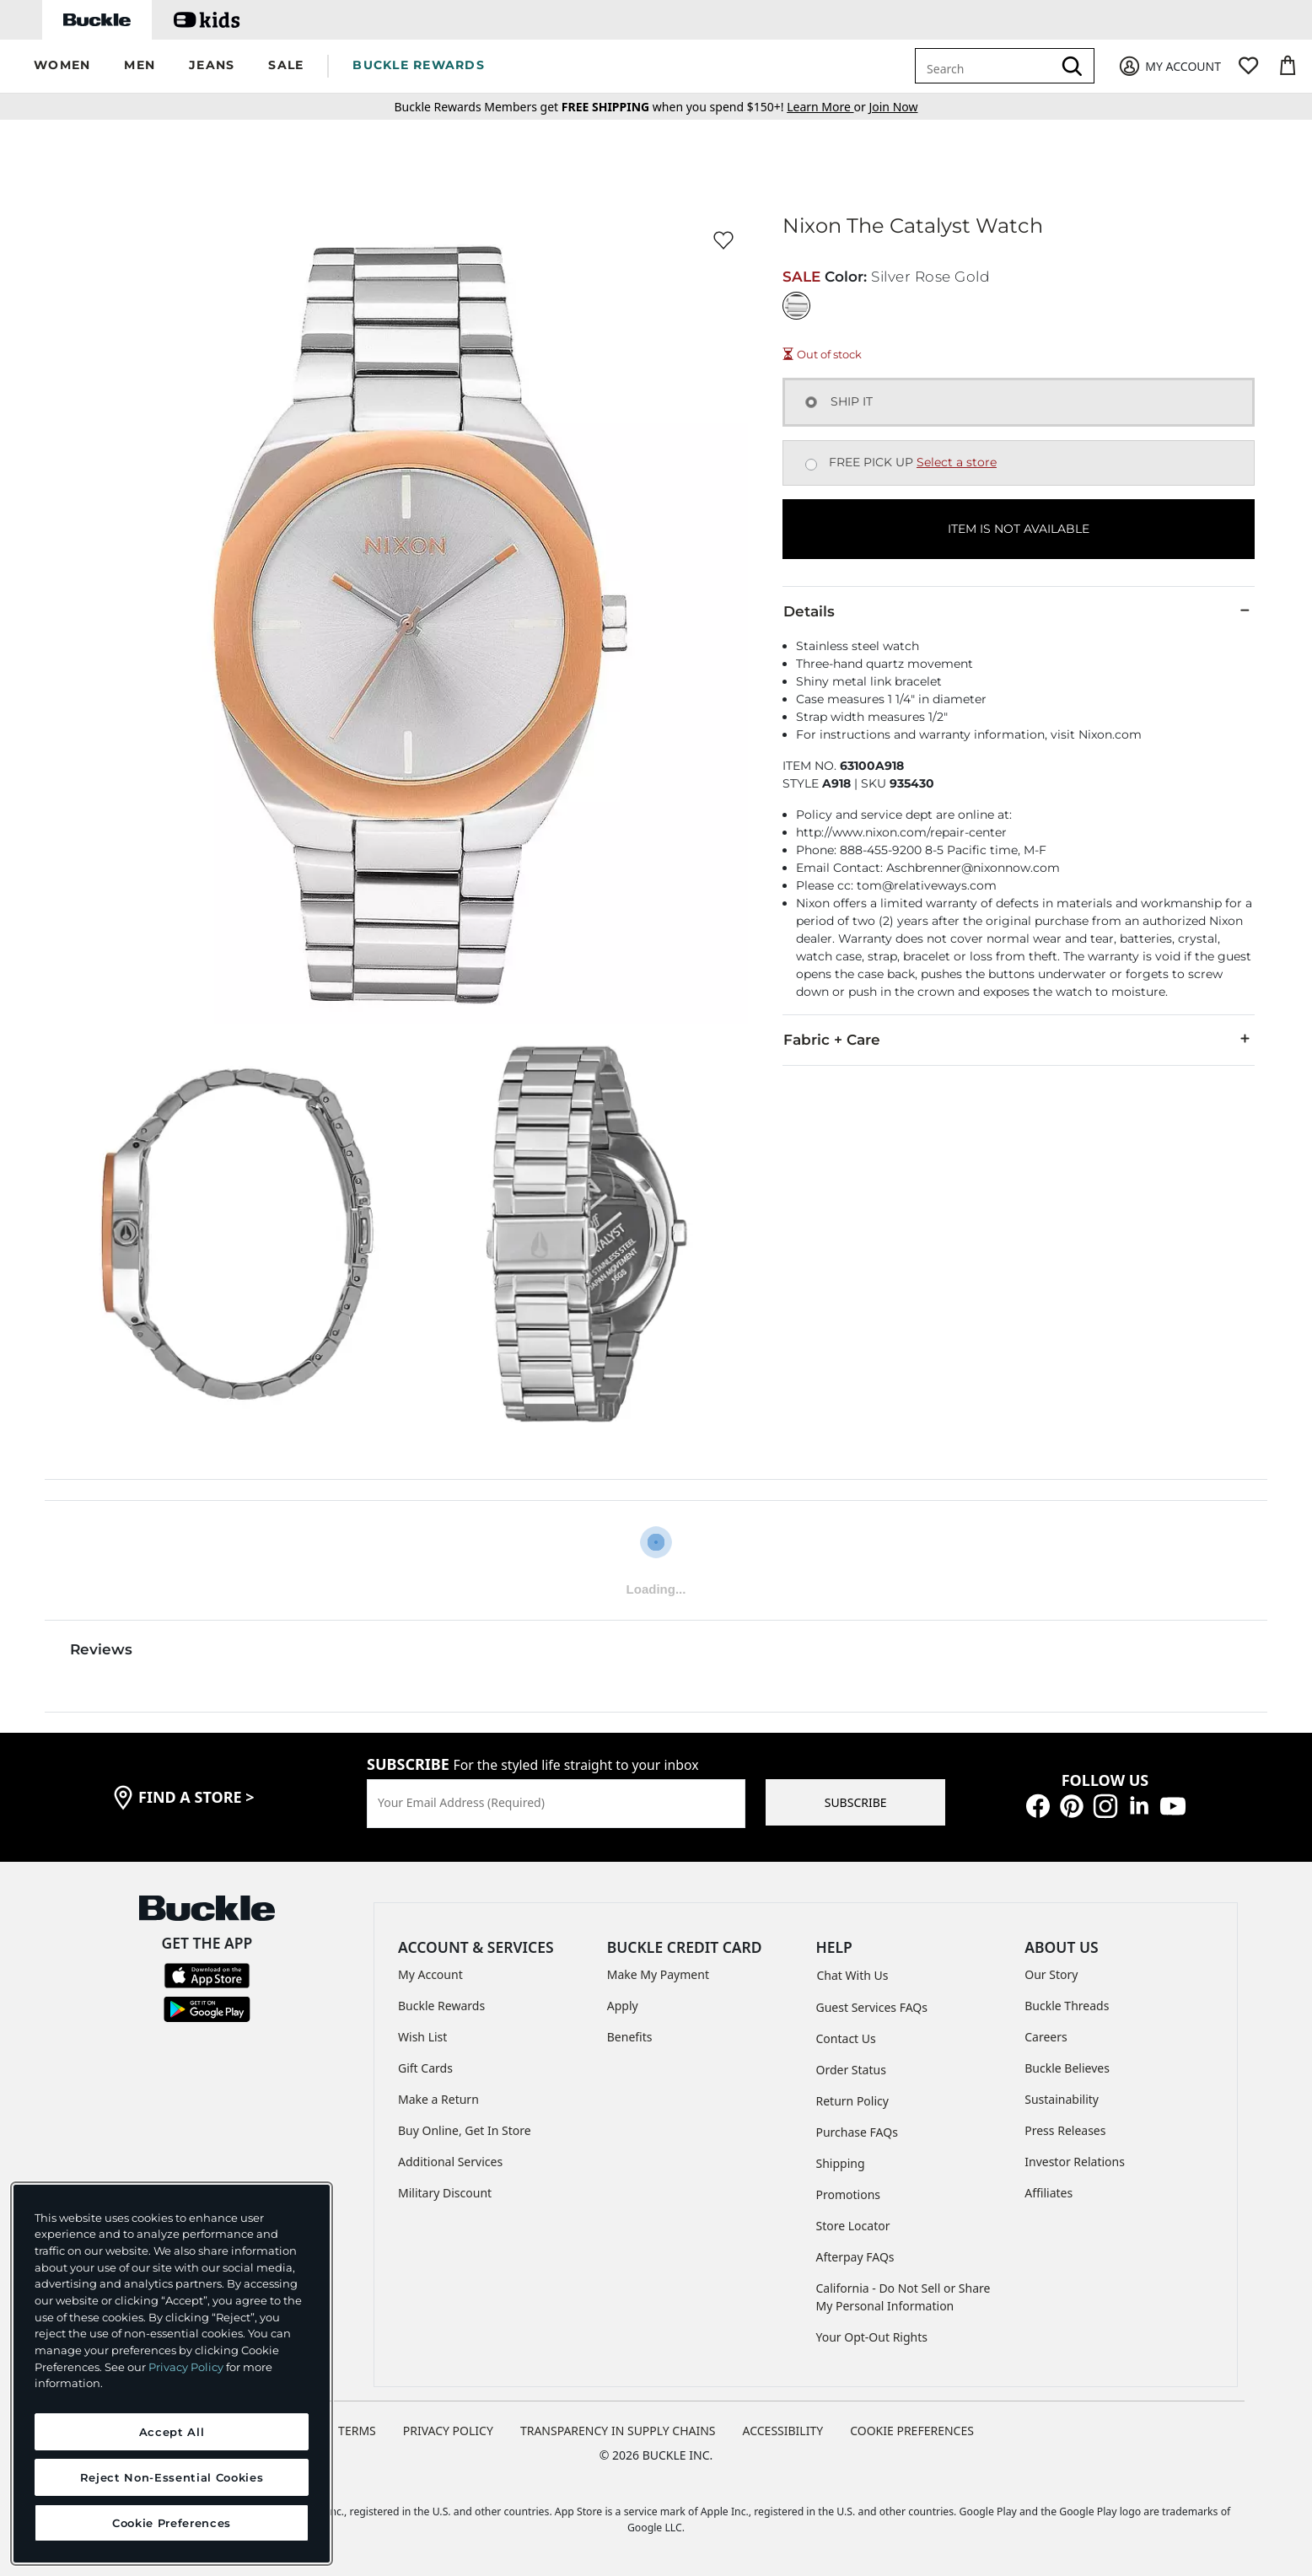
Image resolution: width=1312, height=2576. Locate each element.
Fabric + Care (1018, 1039)
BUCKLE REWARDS (418, 65)
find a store (196, 1797)
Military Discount (445, 2193)
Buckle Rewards (441, 2006)
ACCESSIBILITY (783, 2431)
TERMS (357, 2431)
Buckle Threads (1066, 2006)
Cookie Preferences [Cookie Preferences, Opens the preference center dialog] (171, 2523)
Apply (622, 2006)
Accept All (172, 2432)
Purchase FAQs (857, 2132)
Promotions (848, 2194)
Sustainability (1061, 2099)
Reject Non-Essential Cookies (171, 2477)
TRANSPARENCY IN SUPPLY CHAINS (618, 2431)
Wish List (422, 2037)
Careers (1045, 2037)
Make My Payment (658, 1974)
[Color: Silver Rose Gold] (796, 305)
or (827, 107)
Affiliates (1048, 2193)
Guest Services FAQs (872, 2007)
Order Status (851, 2070)
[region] (171, 2374)
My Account (430, 1974)
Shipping (840, 2163)
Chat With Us (853, 1975)
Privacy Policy (185, 2367)
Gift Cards (425, 2068)
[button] (62, 66)
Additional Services (450, 2162)
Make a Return (438, 2099)
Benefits (630, 2037)
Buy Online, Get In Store (464, 2130)
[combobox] (986, 66)
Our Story (1051, 1974)
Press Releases (1064, 2130)
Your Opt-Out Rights (872, 2337)
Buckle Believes (1067, 2068)
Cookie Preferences (912, 2431)
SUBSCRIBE (856, 1802)
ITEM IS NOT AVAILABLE (1018, 528)
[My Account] (1169, 66)
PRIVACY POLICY (448, 2431)
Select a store (957, 462)
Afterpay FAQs (855, 2257)
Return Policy (852, 2101)
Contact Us (846, 2038)
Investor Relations (1074, 2162)
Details (1018, 610)
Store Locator (853, 2226)
